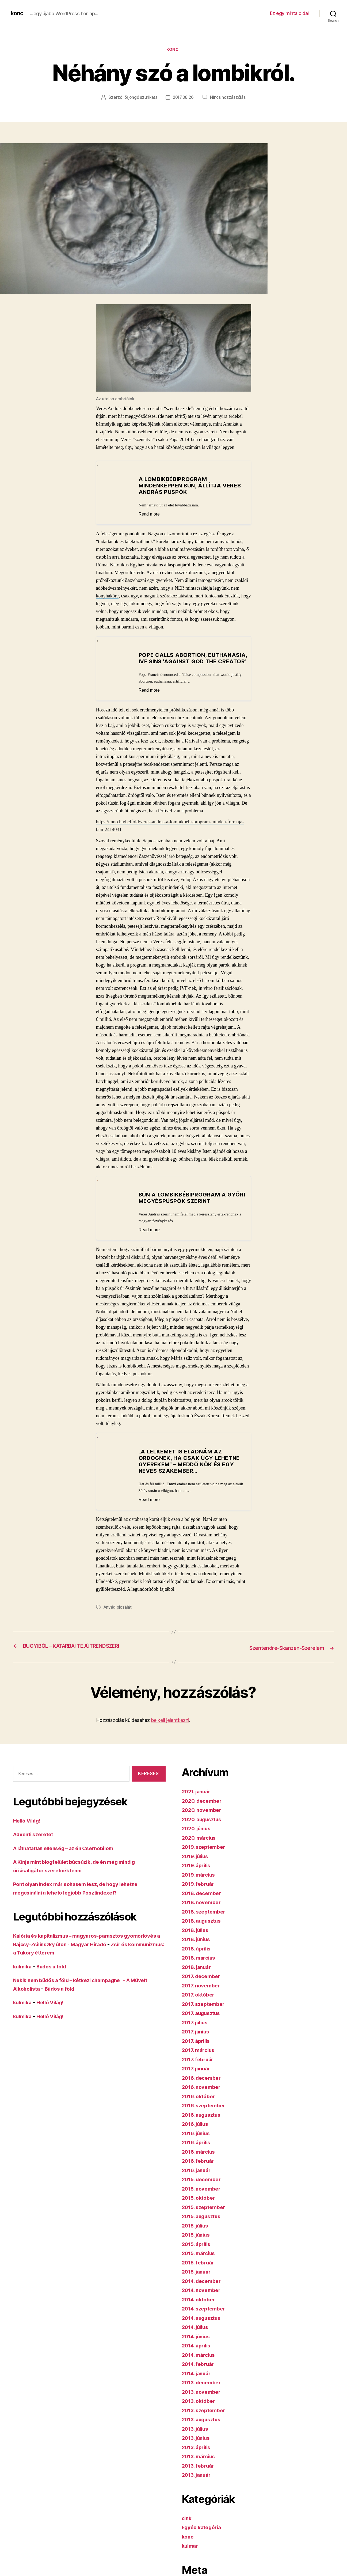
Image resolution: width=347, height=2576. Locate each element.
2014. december (204, 2287)
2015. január (198, 2278)
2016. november (203, 2093)
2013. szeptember (206, 2416)
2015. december (203, 2185)
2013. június (198, 2444)
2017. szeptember (205, 2010)
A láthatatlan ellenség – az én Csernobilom (70, 1854)
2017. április (197, 2047)
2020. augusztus (204, 1825)
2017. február (199, 2065)
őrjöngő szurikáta (140, 98)
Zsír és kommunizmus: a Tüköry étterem (67, 1959)
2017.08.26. (183, 98)
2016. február (200, 2167)
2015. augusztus (204, 2222)
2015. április (198, 2250)
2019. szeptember (206, 1853)
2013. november (203, 2398)
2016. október (200, 2102)
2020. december (204, 1807)
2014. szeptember (206, 2315)
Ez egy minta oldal (289, 13)
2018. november (203, 1908)
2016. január (198, 2176)
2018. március (200, 1964)
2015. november (203, 2194)
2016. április (198, 2148)
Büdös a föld (56, 1972)
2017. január (198, 2074)
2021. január (198, 1797)
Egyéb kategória (204, 2533)
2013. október (200, 2407)
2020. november (203, 1816)
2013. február (200, 2471)
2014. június (198, 2342)
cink (187, 2524)
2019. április (198, 1871)
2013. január (198, 2481)
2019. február (200, 1890)
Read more (151, 515)
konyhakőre (107, 597)
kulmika (23, 1972)
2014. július (197, 2333)
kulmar (191, 2552)
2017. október (200, 2001)
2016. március (200, 2157)
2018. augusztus (204, 1927)
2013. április (198, 2453)
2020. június (198, 1834)
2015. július (197, 2231)
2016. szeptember (206, 2111)
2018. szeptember (206, 1917)
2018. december (204, 1899)
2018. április (198, 1954)
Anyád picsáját (118, 1614)
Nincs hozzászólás (229, 98)
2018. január (198, 1973)
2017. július (197, 2028)
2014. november (203, 2296)
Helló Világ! (28, 1826)
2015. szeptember (206, 2213)
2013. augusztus (204, 2425)
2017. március (200, 2056)
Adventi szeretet (35, 1840)
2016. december (203, 2084)
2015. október (200, 2204)
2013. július (197, 2434)
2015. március (200, 2259)
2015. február (200, 2268)
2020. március (201, 1843)
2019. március (200, 1880)
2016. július (197, 2130)
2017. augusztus (203, 2019)
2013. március (200, 2462)
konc (18, 13)
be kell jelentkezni (170, 1726)
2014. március (200, 2361)
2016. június (198, 2139)
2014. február (200, 2370)
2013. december (203, 2388)
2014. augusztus (204, 2324)
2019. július (197, 1862)
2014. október (200, 2305)
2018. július (197, 1936)
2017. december (203, 1982)
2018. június (198, 1945)
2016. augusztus (204, 2120)
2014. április (198, 2351)
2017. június (197, 2038)
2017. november (203, 1991)
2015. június (198, 2241)
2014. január (198, 2379)
